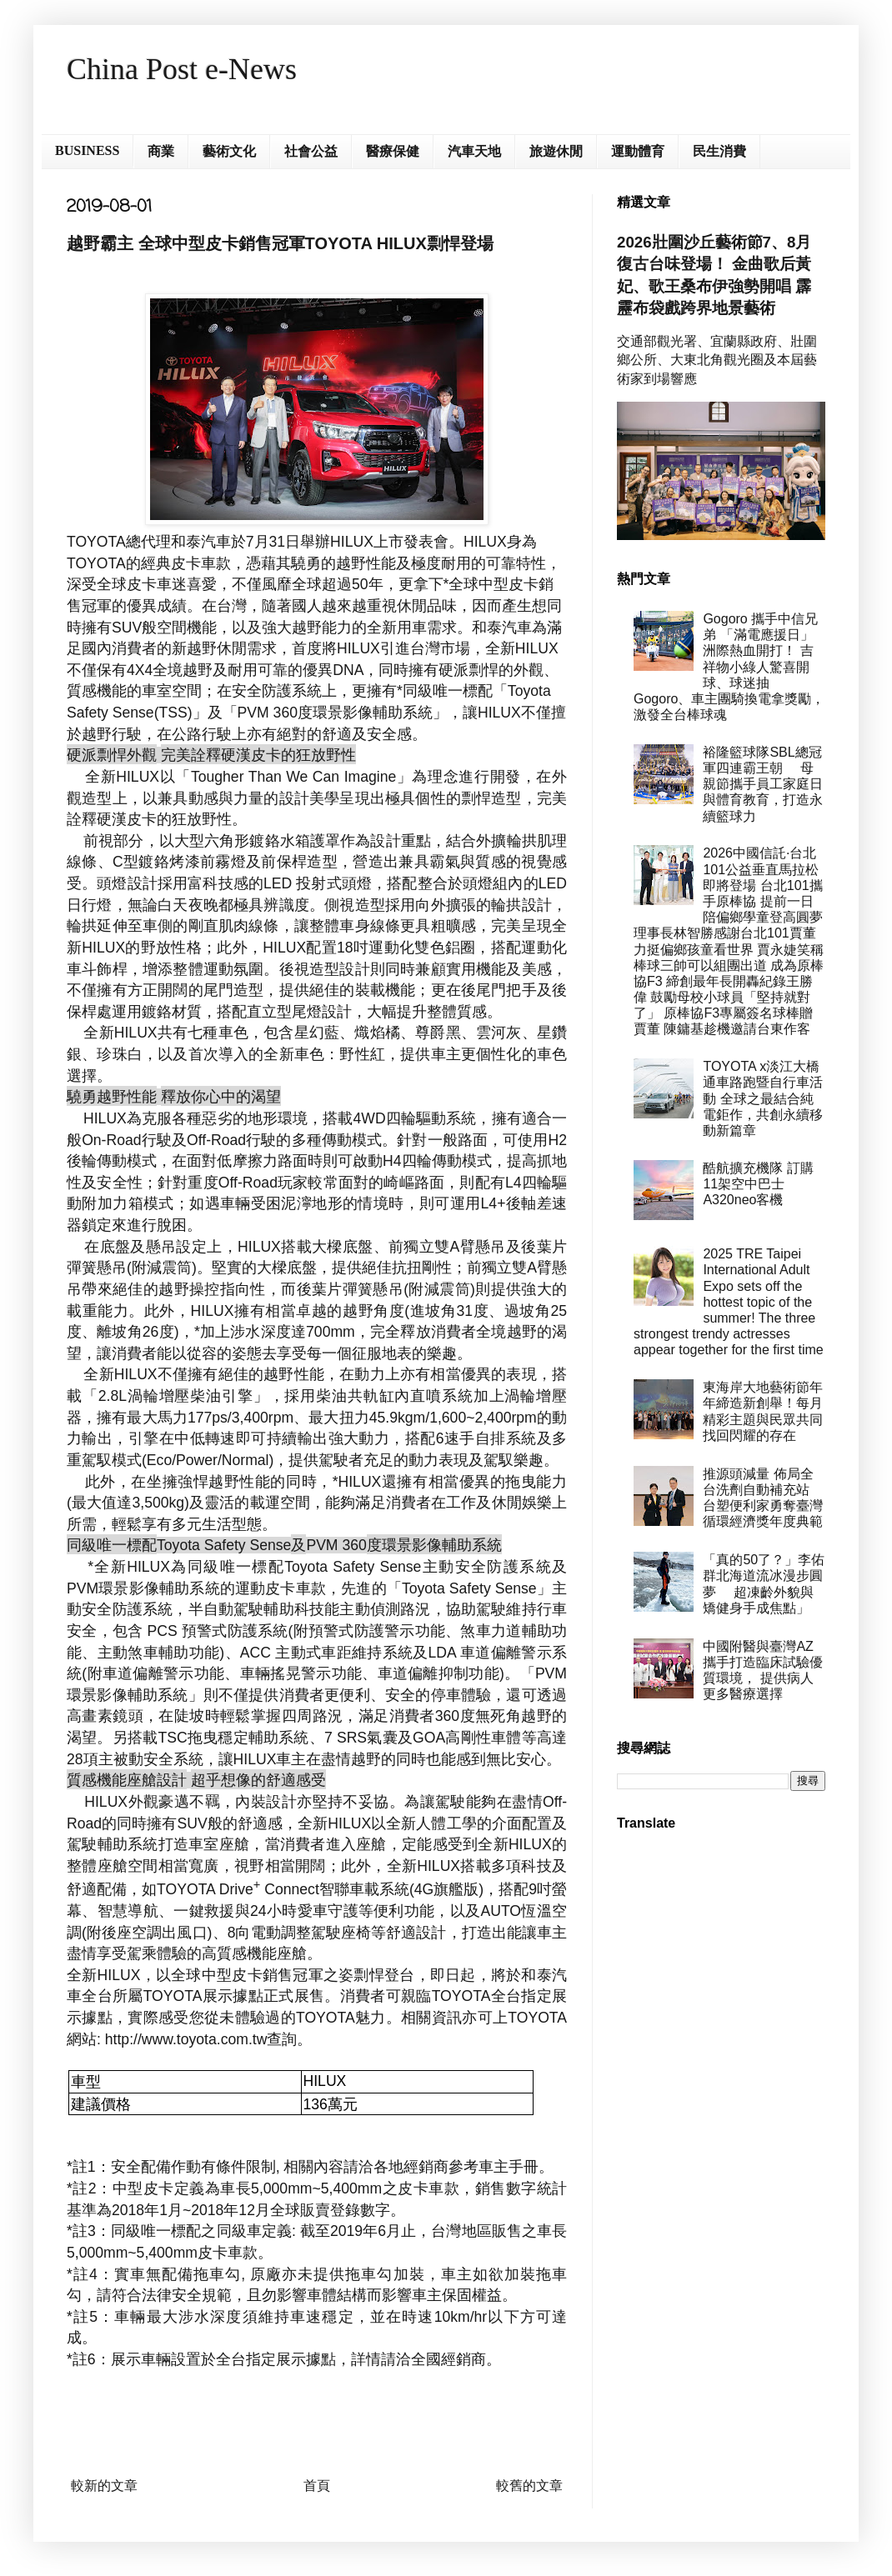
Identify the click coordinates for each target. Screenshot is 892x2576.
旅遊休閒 (556, 151)
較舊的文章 (529, 2485)
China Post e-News (182, 69)
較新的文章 (104, 2485)
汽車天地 (474, 151)
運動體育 (637, 151)
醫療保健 (392, 151)
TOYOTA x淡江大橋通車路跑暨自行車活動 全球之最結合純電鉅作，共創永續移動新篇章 (763, 1098)
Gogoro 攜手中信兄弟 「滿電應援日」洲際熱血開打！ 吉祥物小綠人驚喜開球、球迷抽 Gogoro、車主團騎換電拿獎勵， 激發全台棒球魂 (729, 667)
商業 (161, 151)
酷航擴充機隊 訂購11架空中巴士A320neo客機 (758, 1184)
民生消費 (719, 151)
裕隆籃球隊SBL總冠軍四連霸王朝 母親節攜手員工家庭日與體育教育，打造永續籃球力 (763, 784)
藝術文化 (229, 151)
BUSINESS (87, 150)
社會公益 (311, 151)
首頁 (316, 2485)
